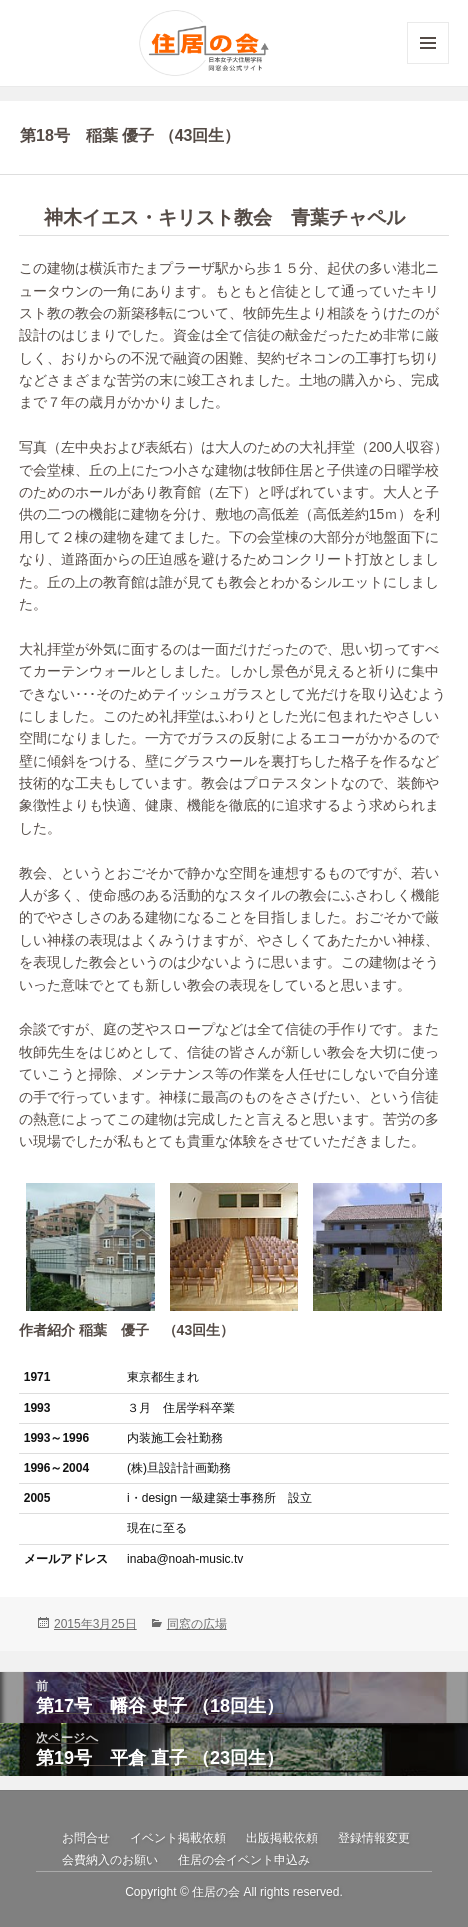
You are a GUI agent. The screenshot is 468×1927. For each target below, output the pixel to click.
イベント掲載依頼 (178, 1838)
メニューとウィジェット (428, 63)
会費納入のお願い (110, 1860)
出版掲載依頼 (282, 1838)
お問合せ (86, 1838)
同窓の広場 (197, 1624)
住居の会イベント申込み (244, 1860)
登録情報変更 (374, 1838)
